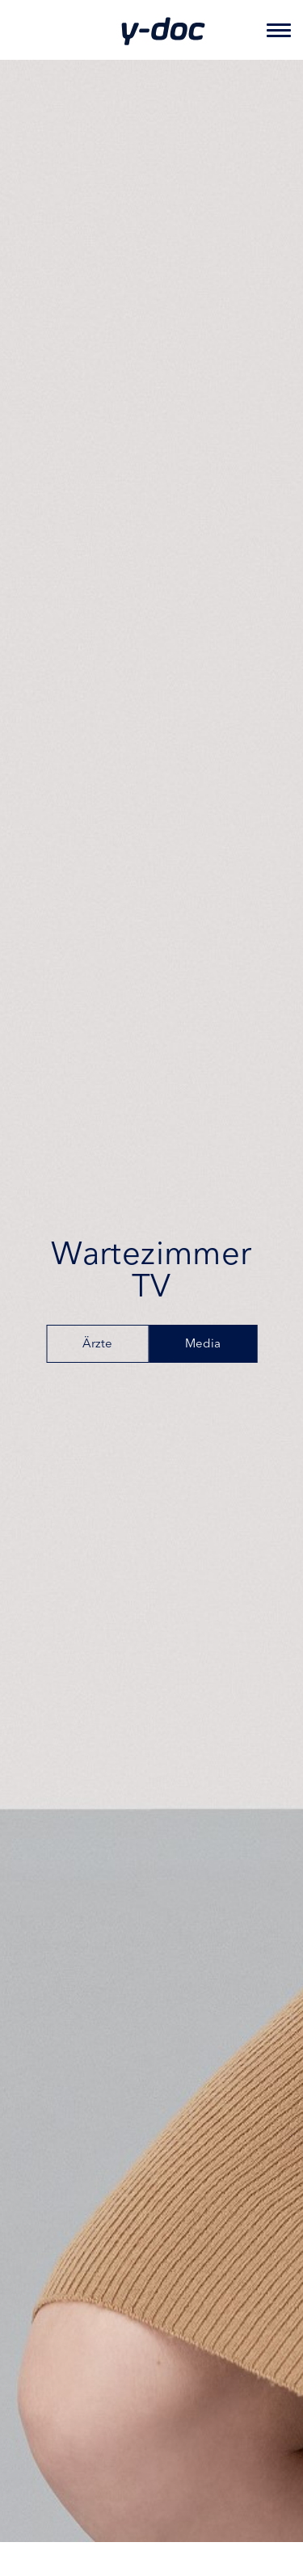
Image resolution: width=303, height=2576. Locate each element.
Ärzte (97, 1345)
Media (203, 1345)
